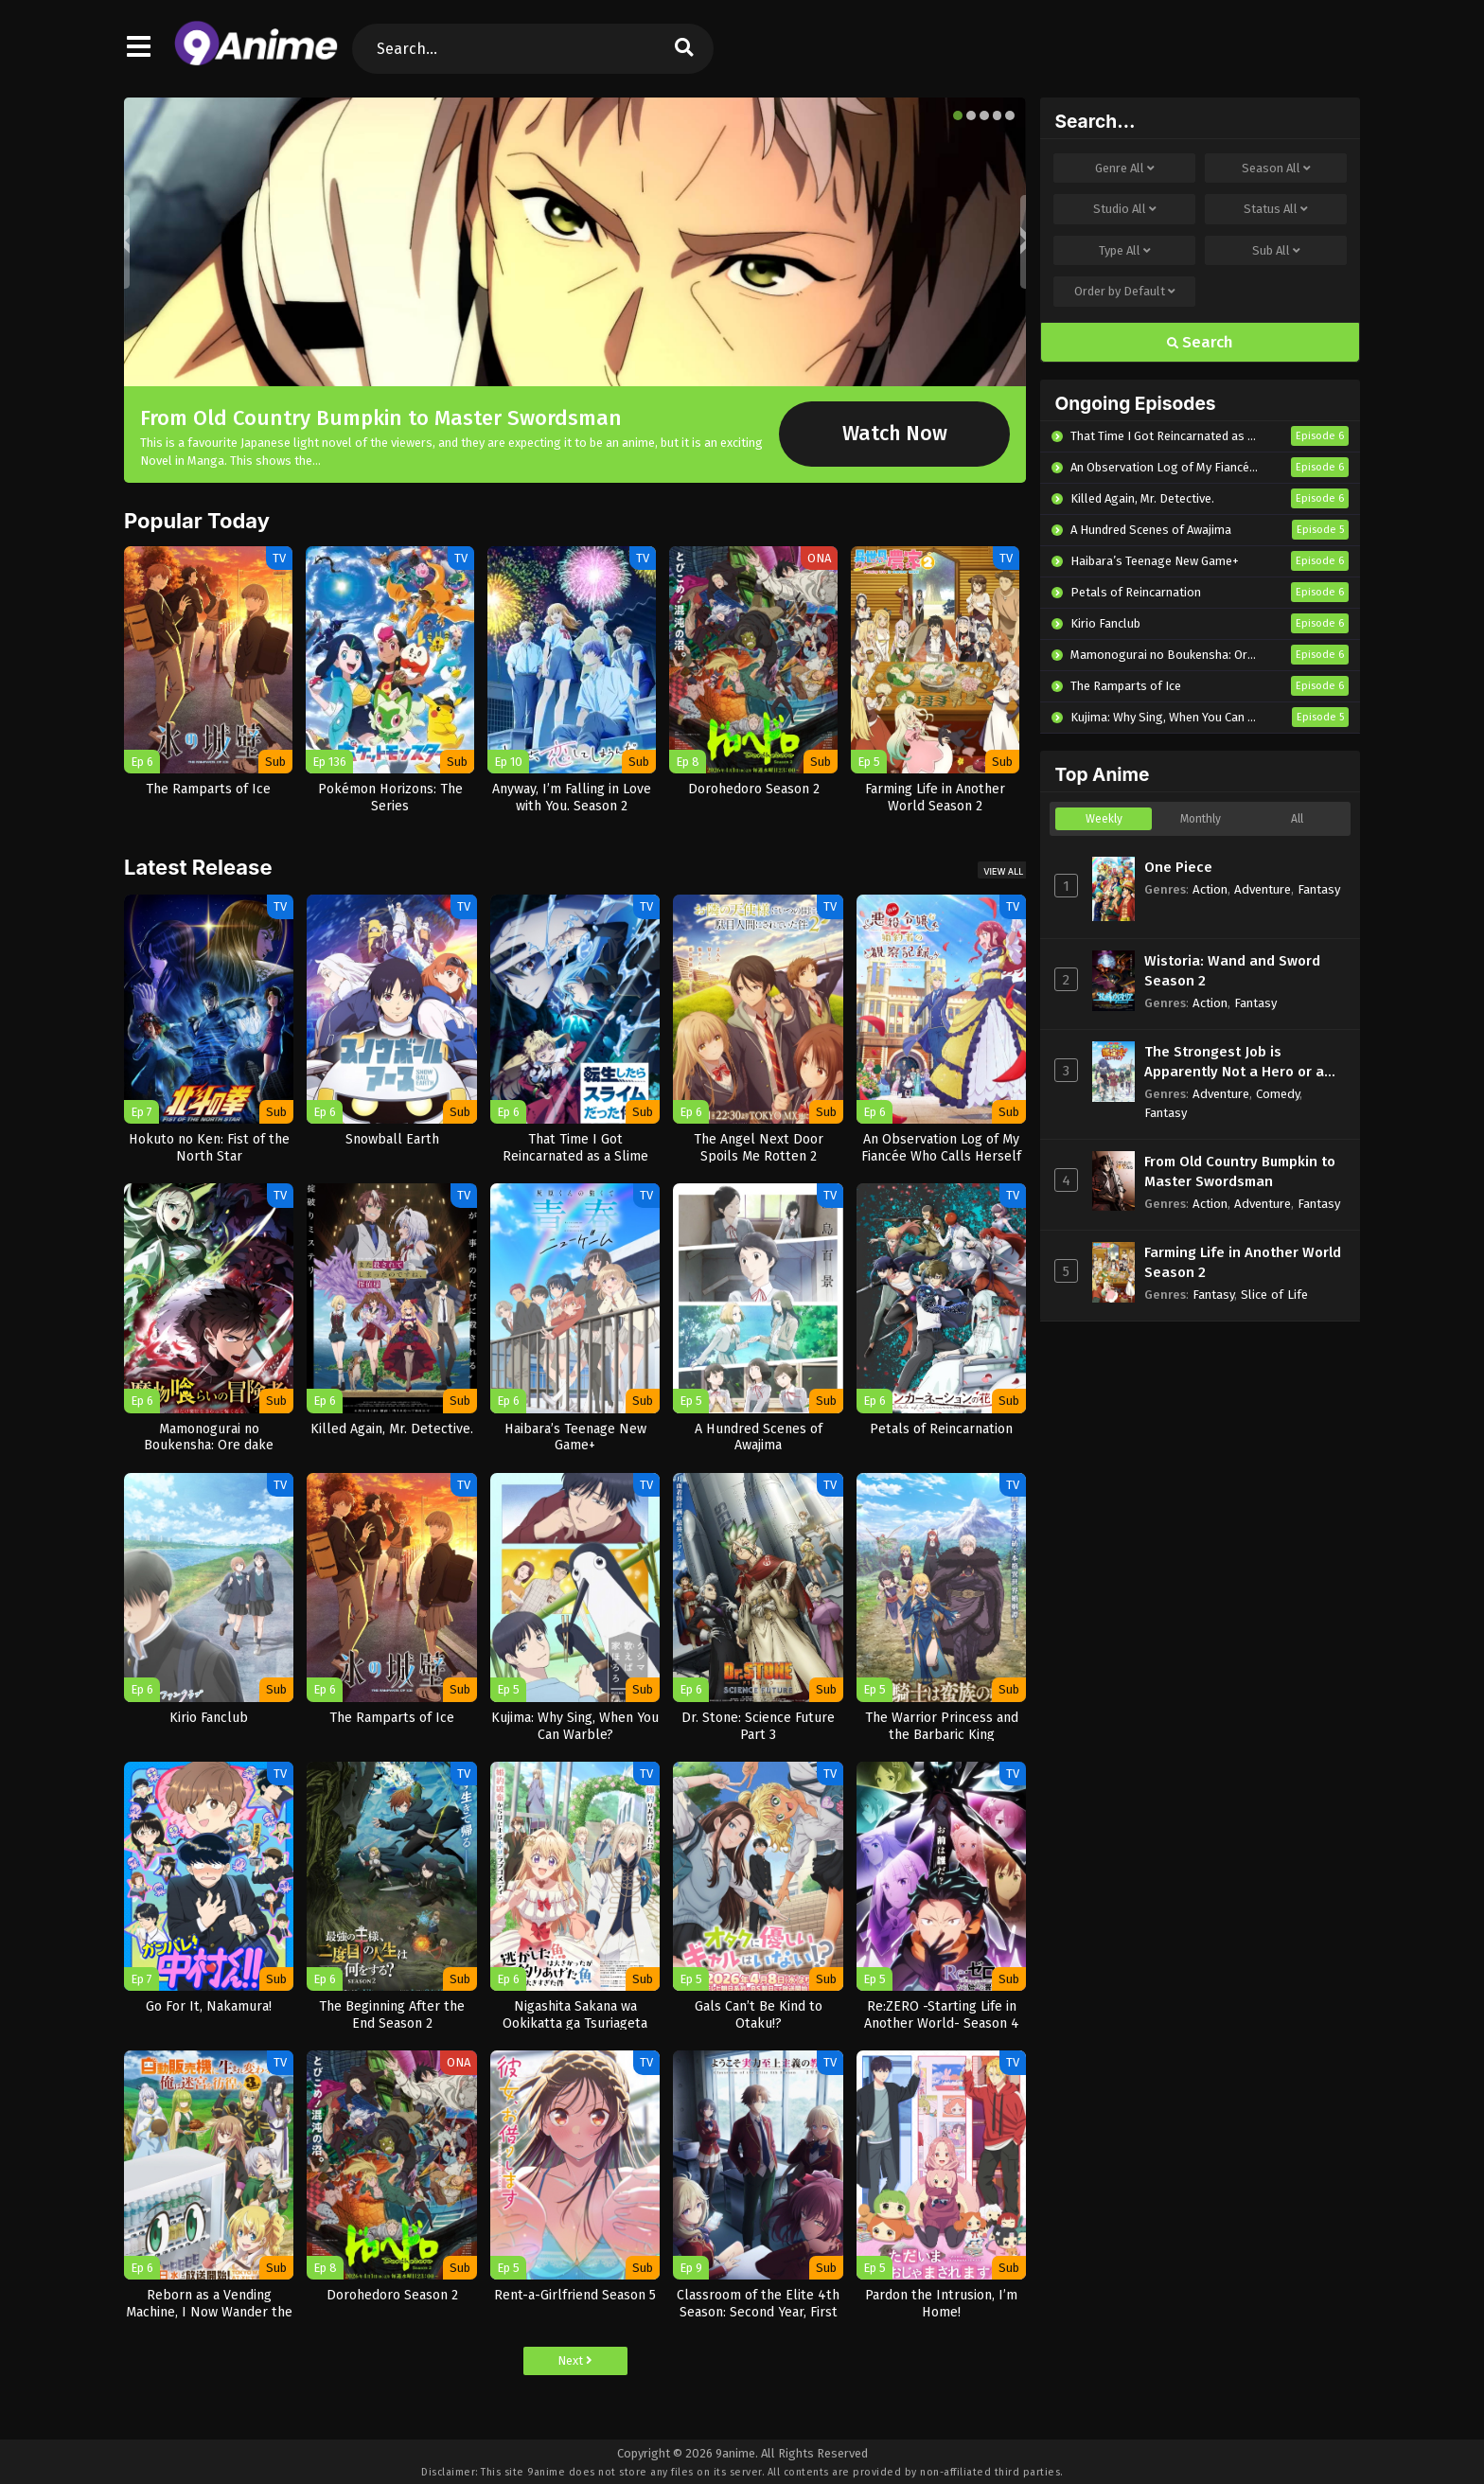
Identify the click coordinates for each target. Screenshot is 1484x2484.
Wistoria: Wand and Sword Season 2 (1232, 970)
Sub (1276, 250)
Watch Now (894, 433)
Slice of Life (1274, 1294)
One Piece (1178, 867)
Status (1276, 209)
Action (1210, 889)
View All (1003, 871)
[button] (958, 115)
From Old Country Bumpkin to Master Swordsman (381, 418)
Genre (1125, 168)
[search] (684, 49)
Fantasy (1319, 889)
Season (1276, 168)
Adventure (1262, 889)
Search (1200, 342)
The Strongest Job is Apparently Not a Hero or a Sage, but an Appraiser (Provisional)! (1234, 1062)
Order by (1124, 291)
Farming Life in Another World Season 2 (1242, 1262)
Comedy (1277, 1094)
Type (1125, 250)
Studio (1125, 209)
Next (574, 2360)
